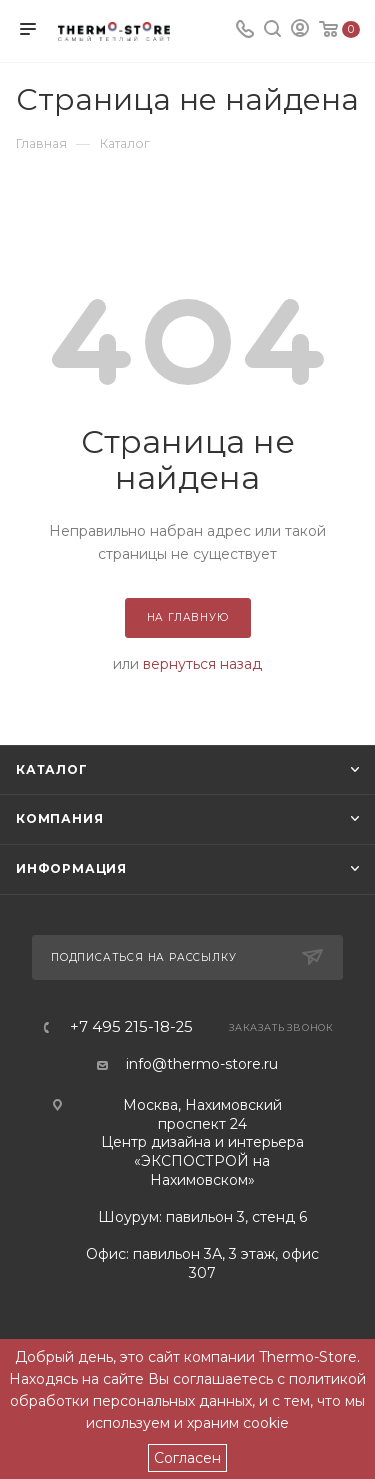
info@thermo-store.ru (202, 1064)
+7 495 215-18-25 (131, 1027)
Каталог (52, 769)
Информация (71, 868)
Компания (59, 818)
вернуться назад (202, 664)
